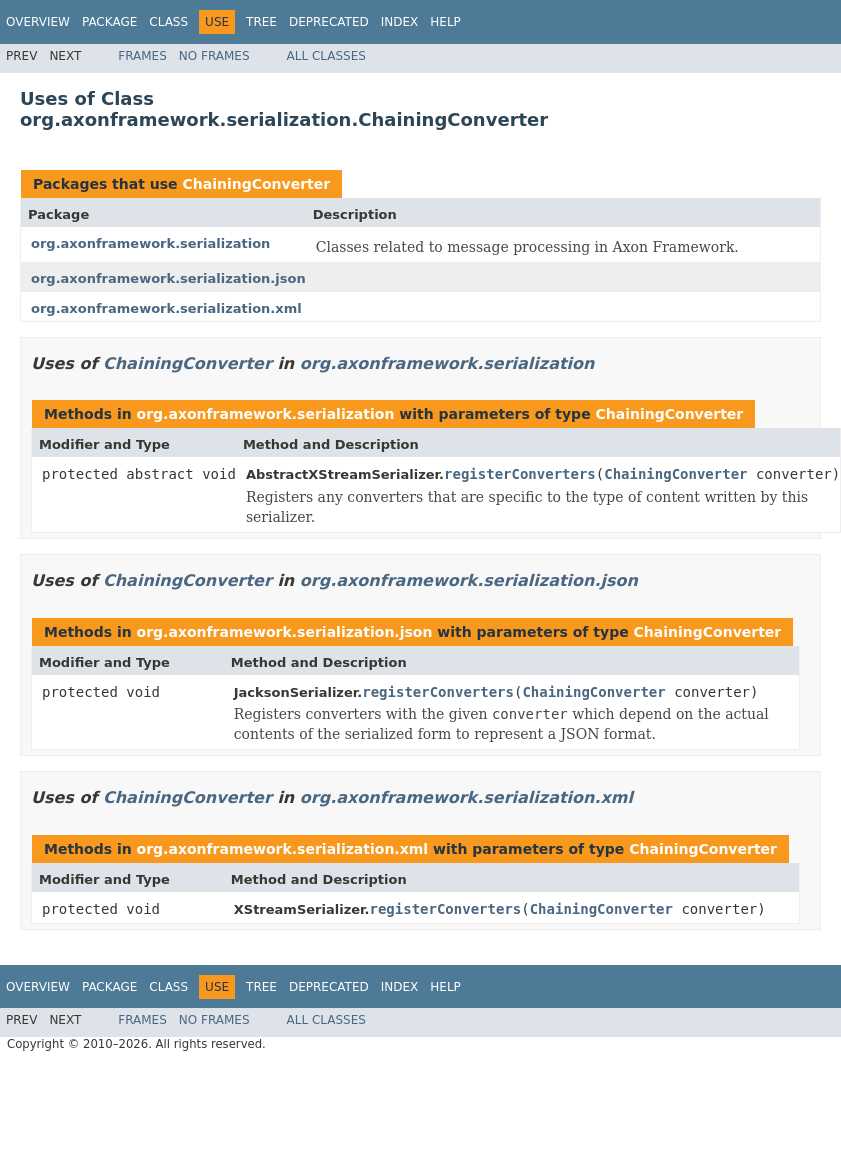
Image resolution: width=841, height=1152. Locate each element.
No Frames (214, 56)
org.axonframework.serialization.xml (166, 308)
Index (400, 22)
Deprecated (329, 22)
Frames (142, 56)
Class (168, 22)
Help (445, 22)
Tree (261, 22)
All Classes (326, 56)
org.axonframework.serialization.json (168, 278)
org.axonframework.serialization (150, 243)
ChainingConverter (256, 184)
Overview (38, 22)
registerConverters (520, 474)
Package (109, 22)
